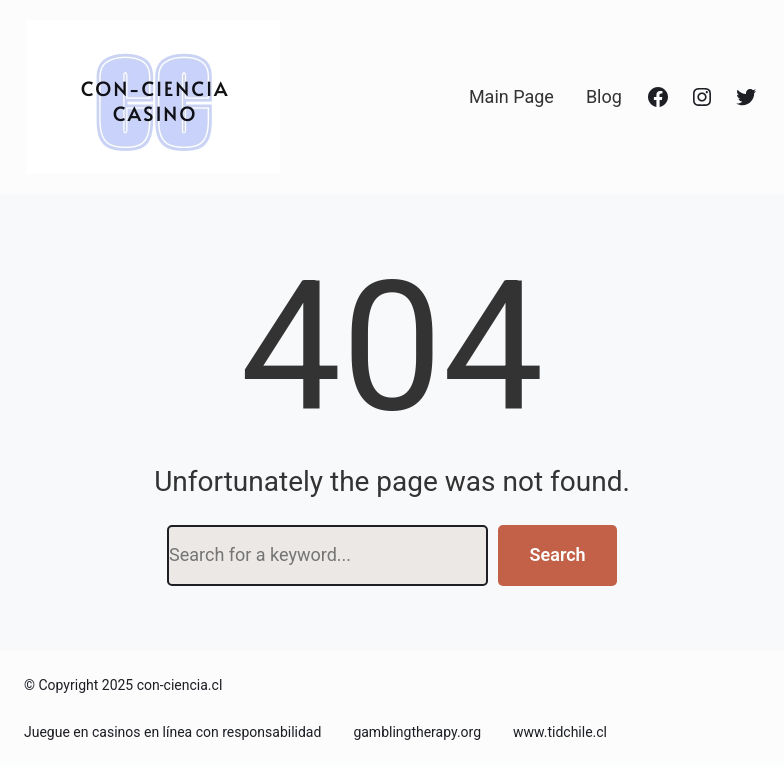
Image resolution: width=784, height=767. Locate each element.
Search (558, 554)
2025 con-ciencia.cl (162, 685)
